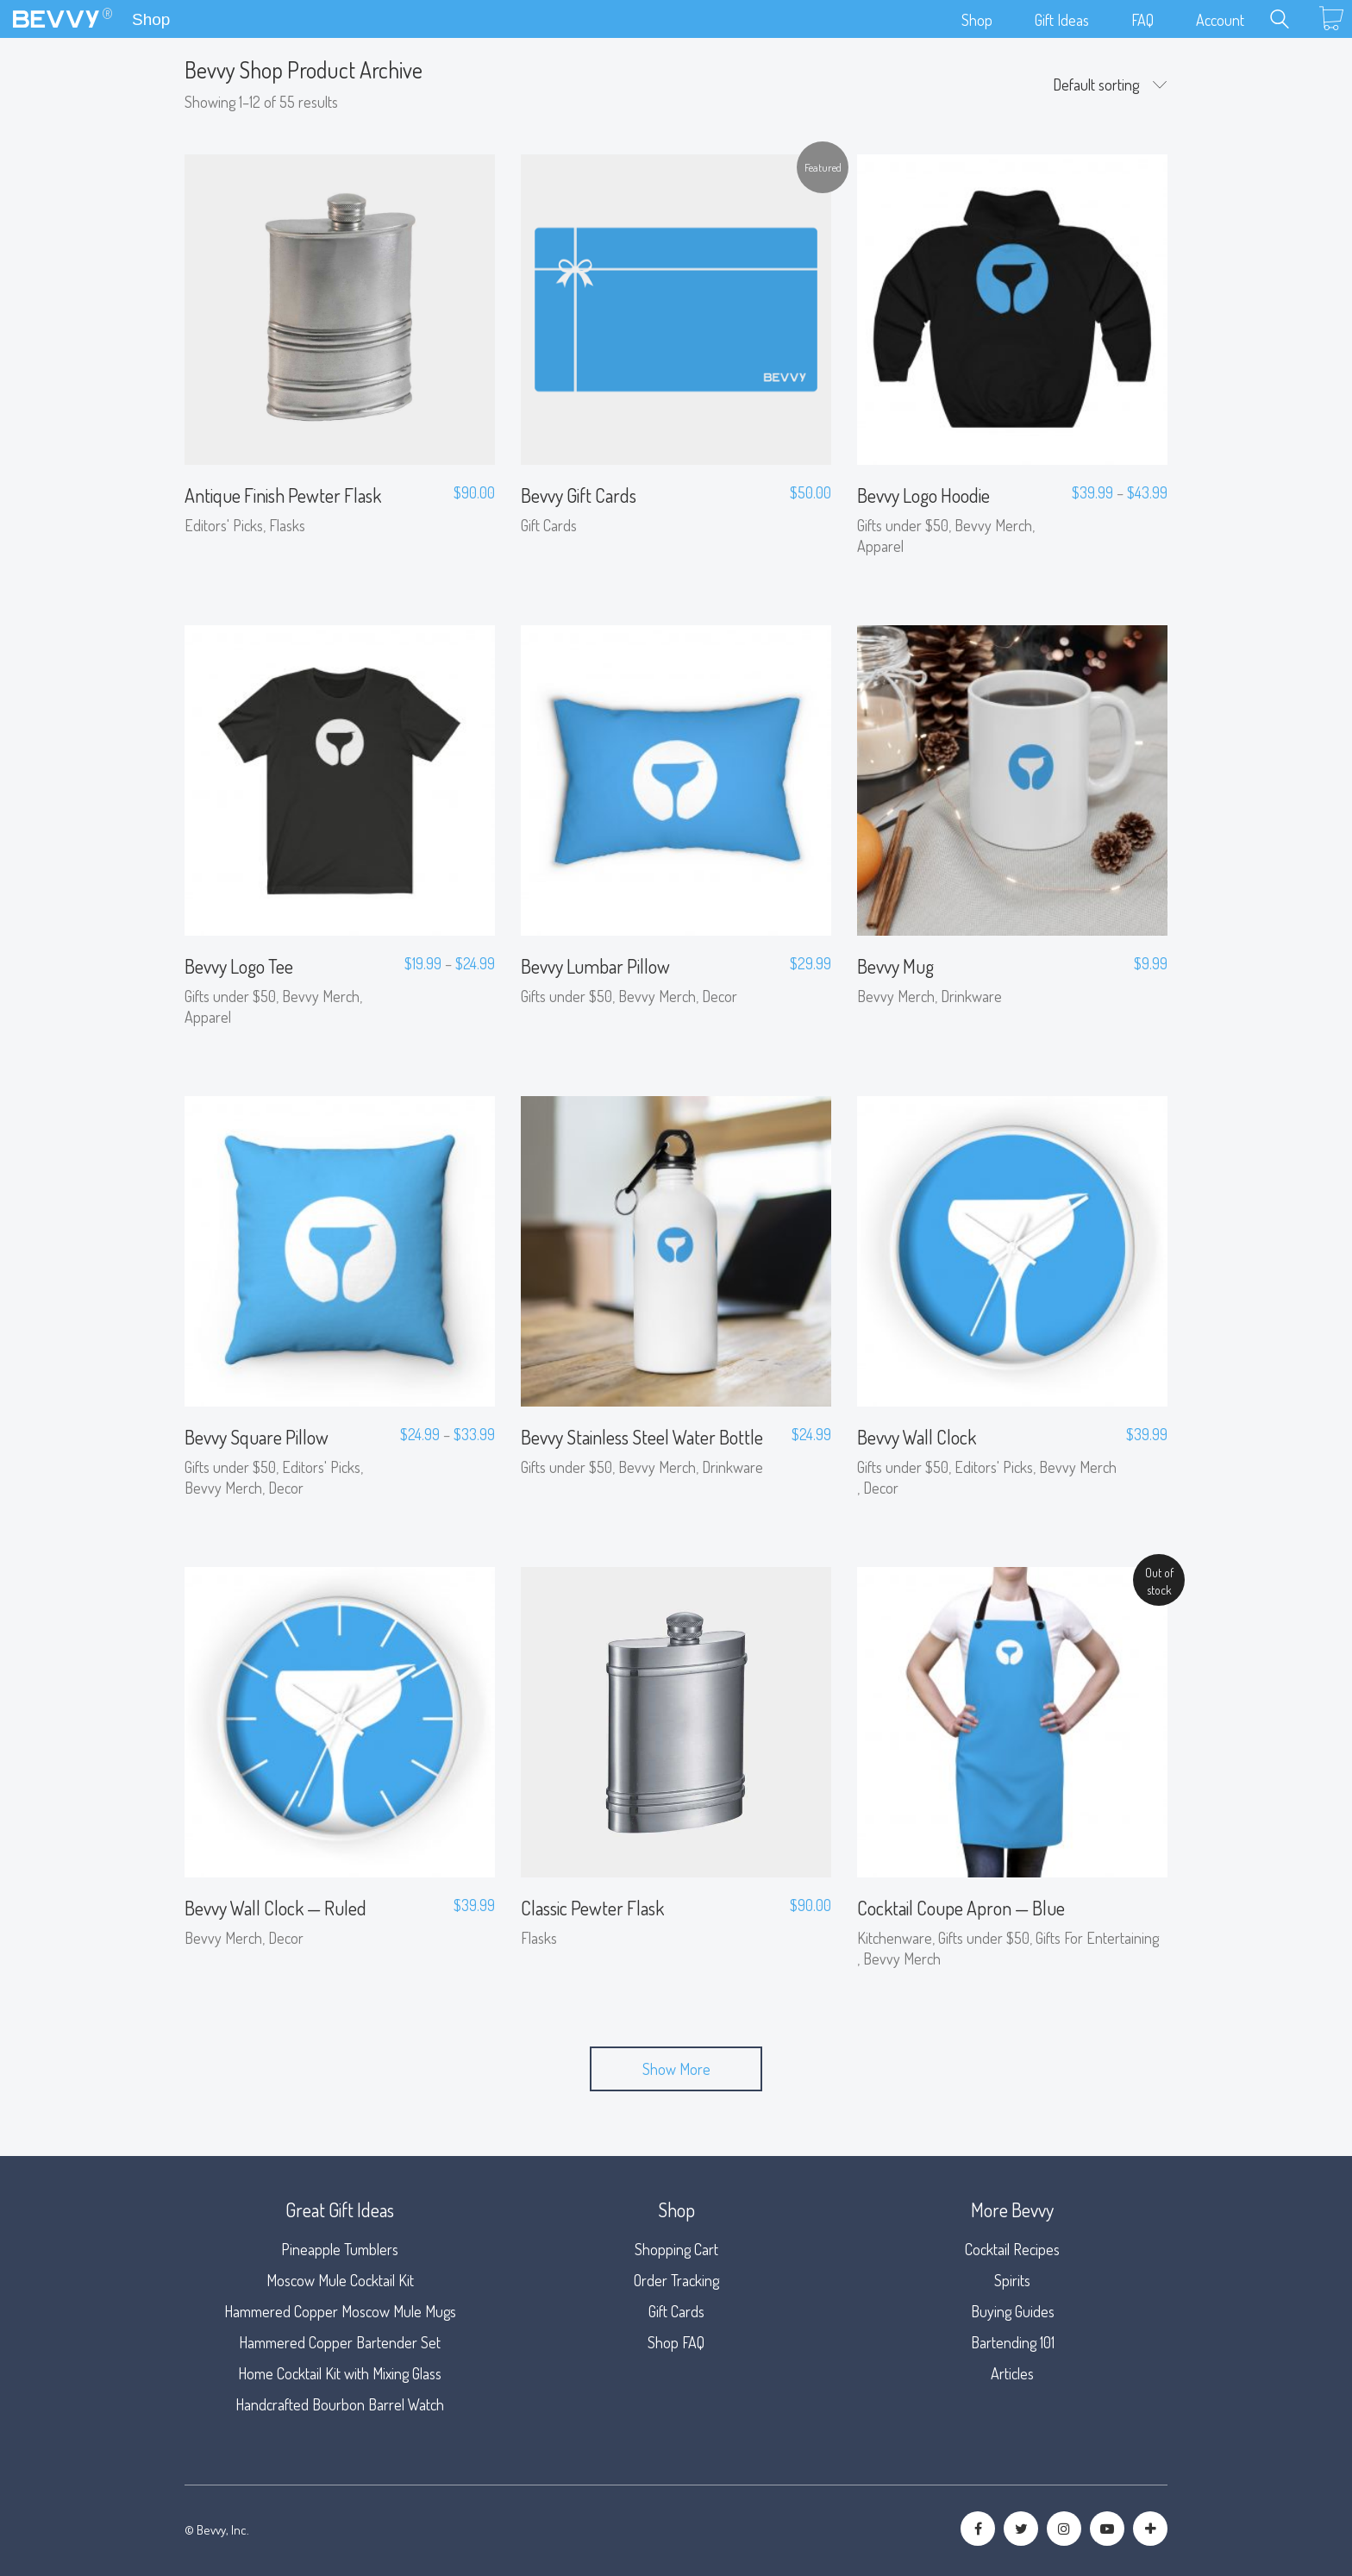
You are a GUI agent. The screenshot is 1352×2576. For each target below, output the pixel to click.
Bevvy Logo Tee (239, 966)
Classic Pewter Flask (592, 1907)
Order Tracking (676, 2280)
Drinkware (971, 996)
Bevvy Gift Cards (578, 495)
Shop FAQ (676, 2342)
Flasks (287, 525)
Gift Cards (549, 525)
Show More (676, 2069)
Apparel (880, 545)
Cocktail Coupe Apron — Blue (961, 1907)
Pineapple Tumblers (339, 2249)
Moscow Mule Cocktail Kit (340, 2280)
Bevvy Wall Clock (916, 1436)
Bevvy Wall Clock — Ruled (275, 1907)
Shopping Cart (676, 2249)
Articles (1012, 2373)
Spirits (1012, 2280)
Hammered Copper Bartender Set (340, 2342)
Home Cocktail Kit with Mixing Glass (339, 2373)
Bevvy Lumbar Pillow (595, 966)
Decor (719, 996)
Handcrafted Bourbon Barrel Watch (339, 2404)
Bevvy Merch (993, 525)
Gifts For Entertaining (1097, 1937)
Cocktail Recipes (1012, 2249)
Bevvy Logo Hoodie (923, 495)
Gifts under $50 (902, 525)
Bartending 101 (1013, 2342)
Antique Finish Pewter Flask (283, 495)
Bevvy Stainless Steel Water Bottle (642, 1436)
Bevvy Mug (895, 966)
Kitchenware (894, 1937)
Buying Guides (1013, 2311)
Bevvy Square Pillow (257, 1436)
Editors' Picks (224, 525)
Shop (151, 19)
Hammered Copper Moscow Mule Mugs (340, 2311)
